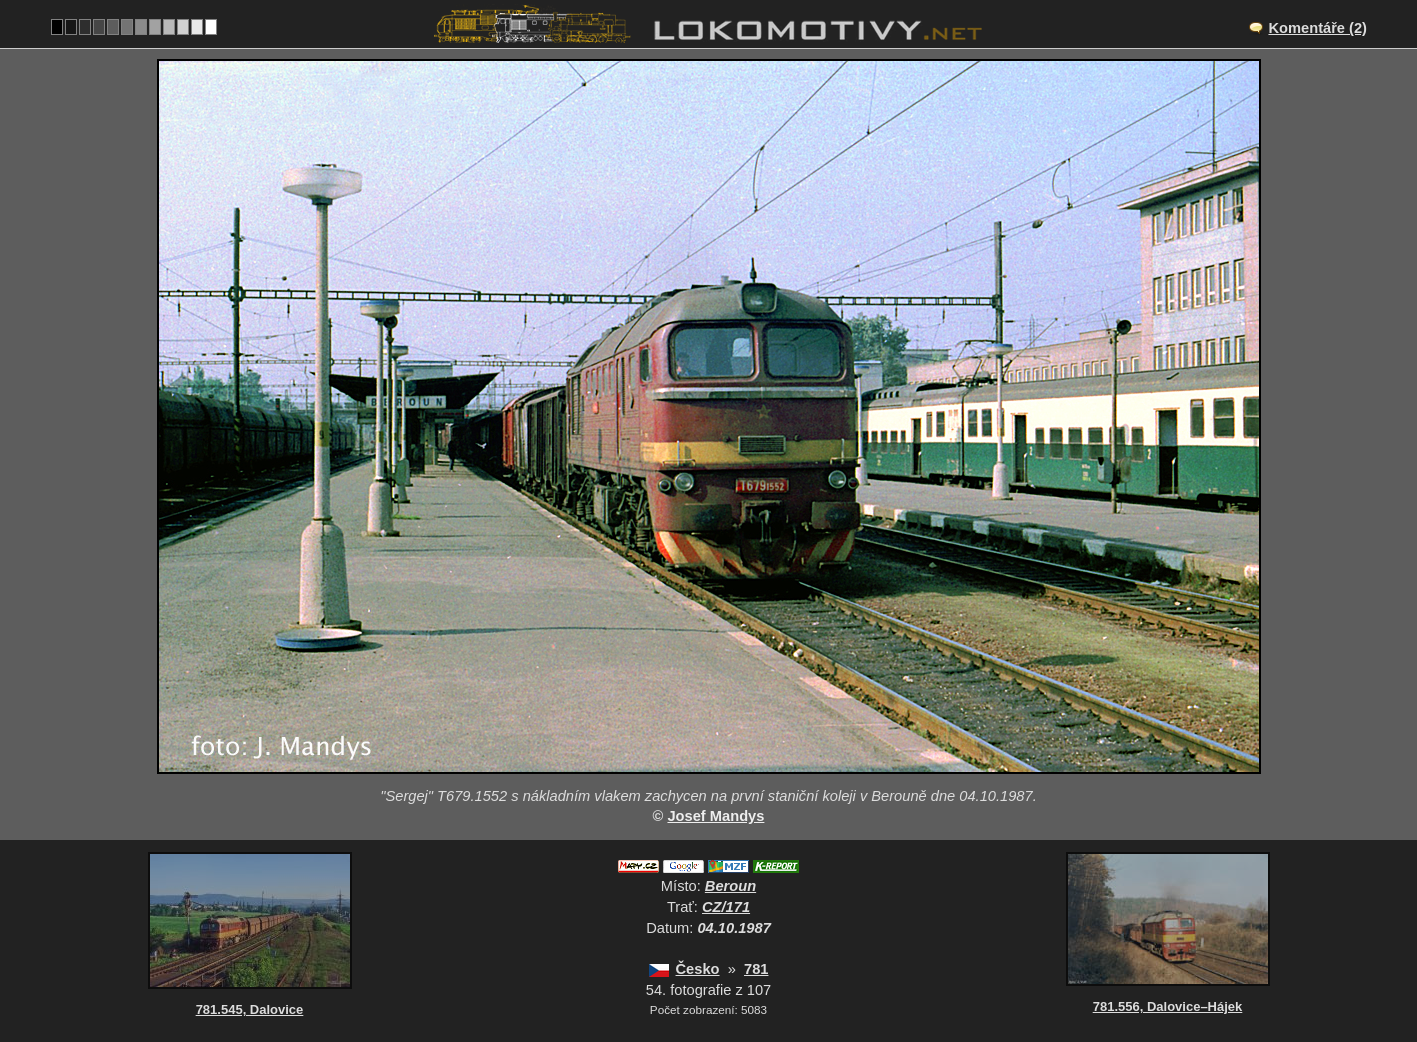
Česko (698, 969)
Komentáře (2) (1317, 28)
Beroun (730, 886)
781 (756, 969)
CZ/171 (726, 907)
